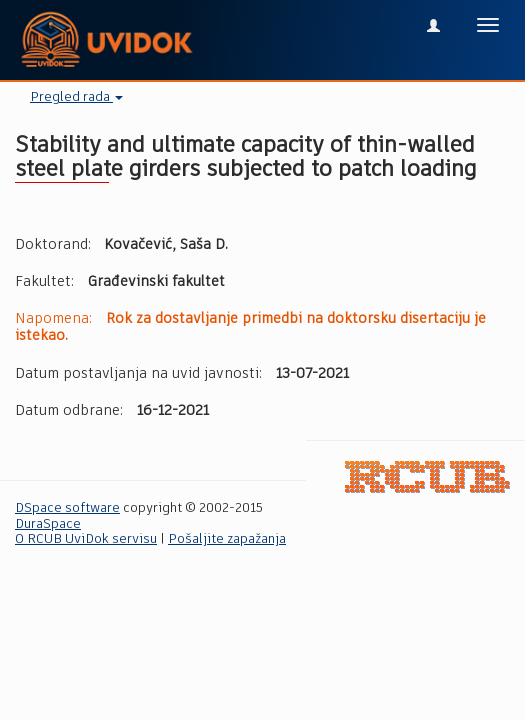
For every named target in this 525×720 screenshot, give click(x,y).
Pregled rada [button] (76, 97)
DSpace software (67, 508)
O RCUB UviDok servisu (86, 539)
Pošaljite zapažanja (227, 539)
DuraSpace (48, 524)
